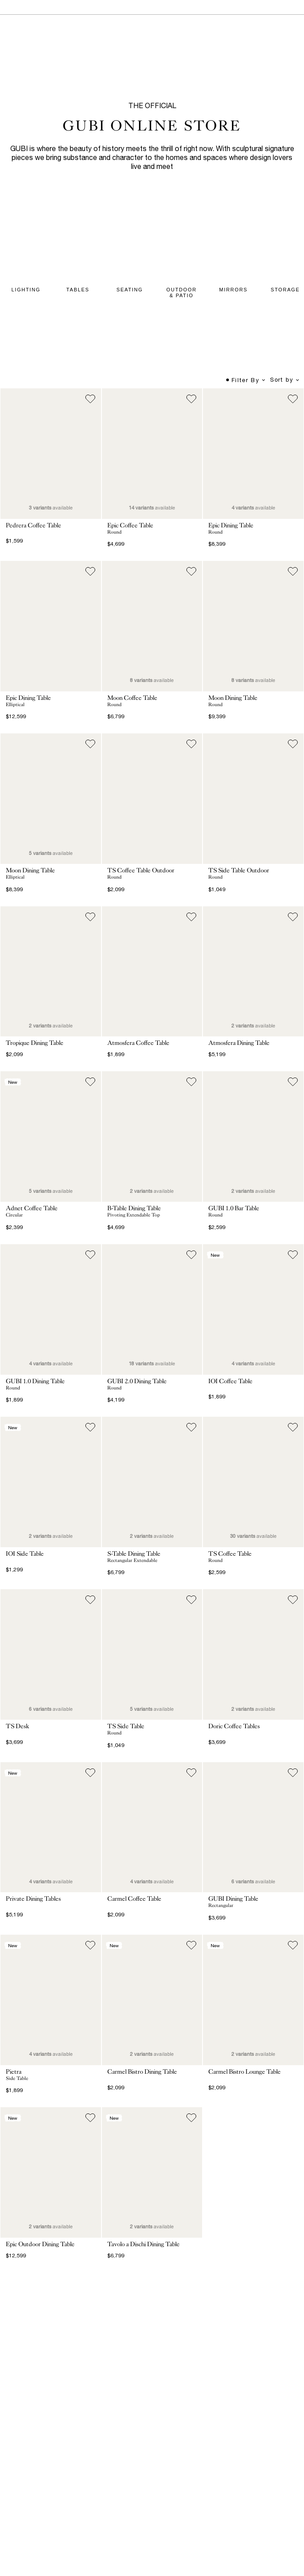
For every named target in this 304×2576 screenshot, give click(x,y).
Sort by (285, 380)
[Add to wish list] (90, 399)
